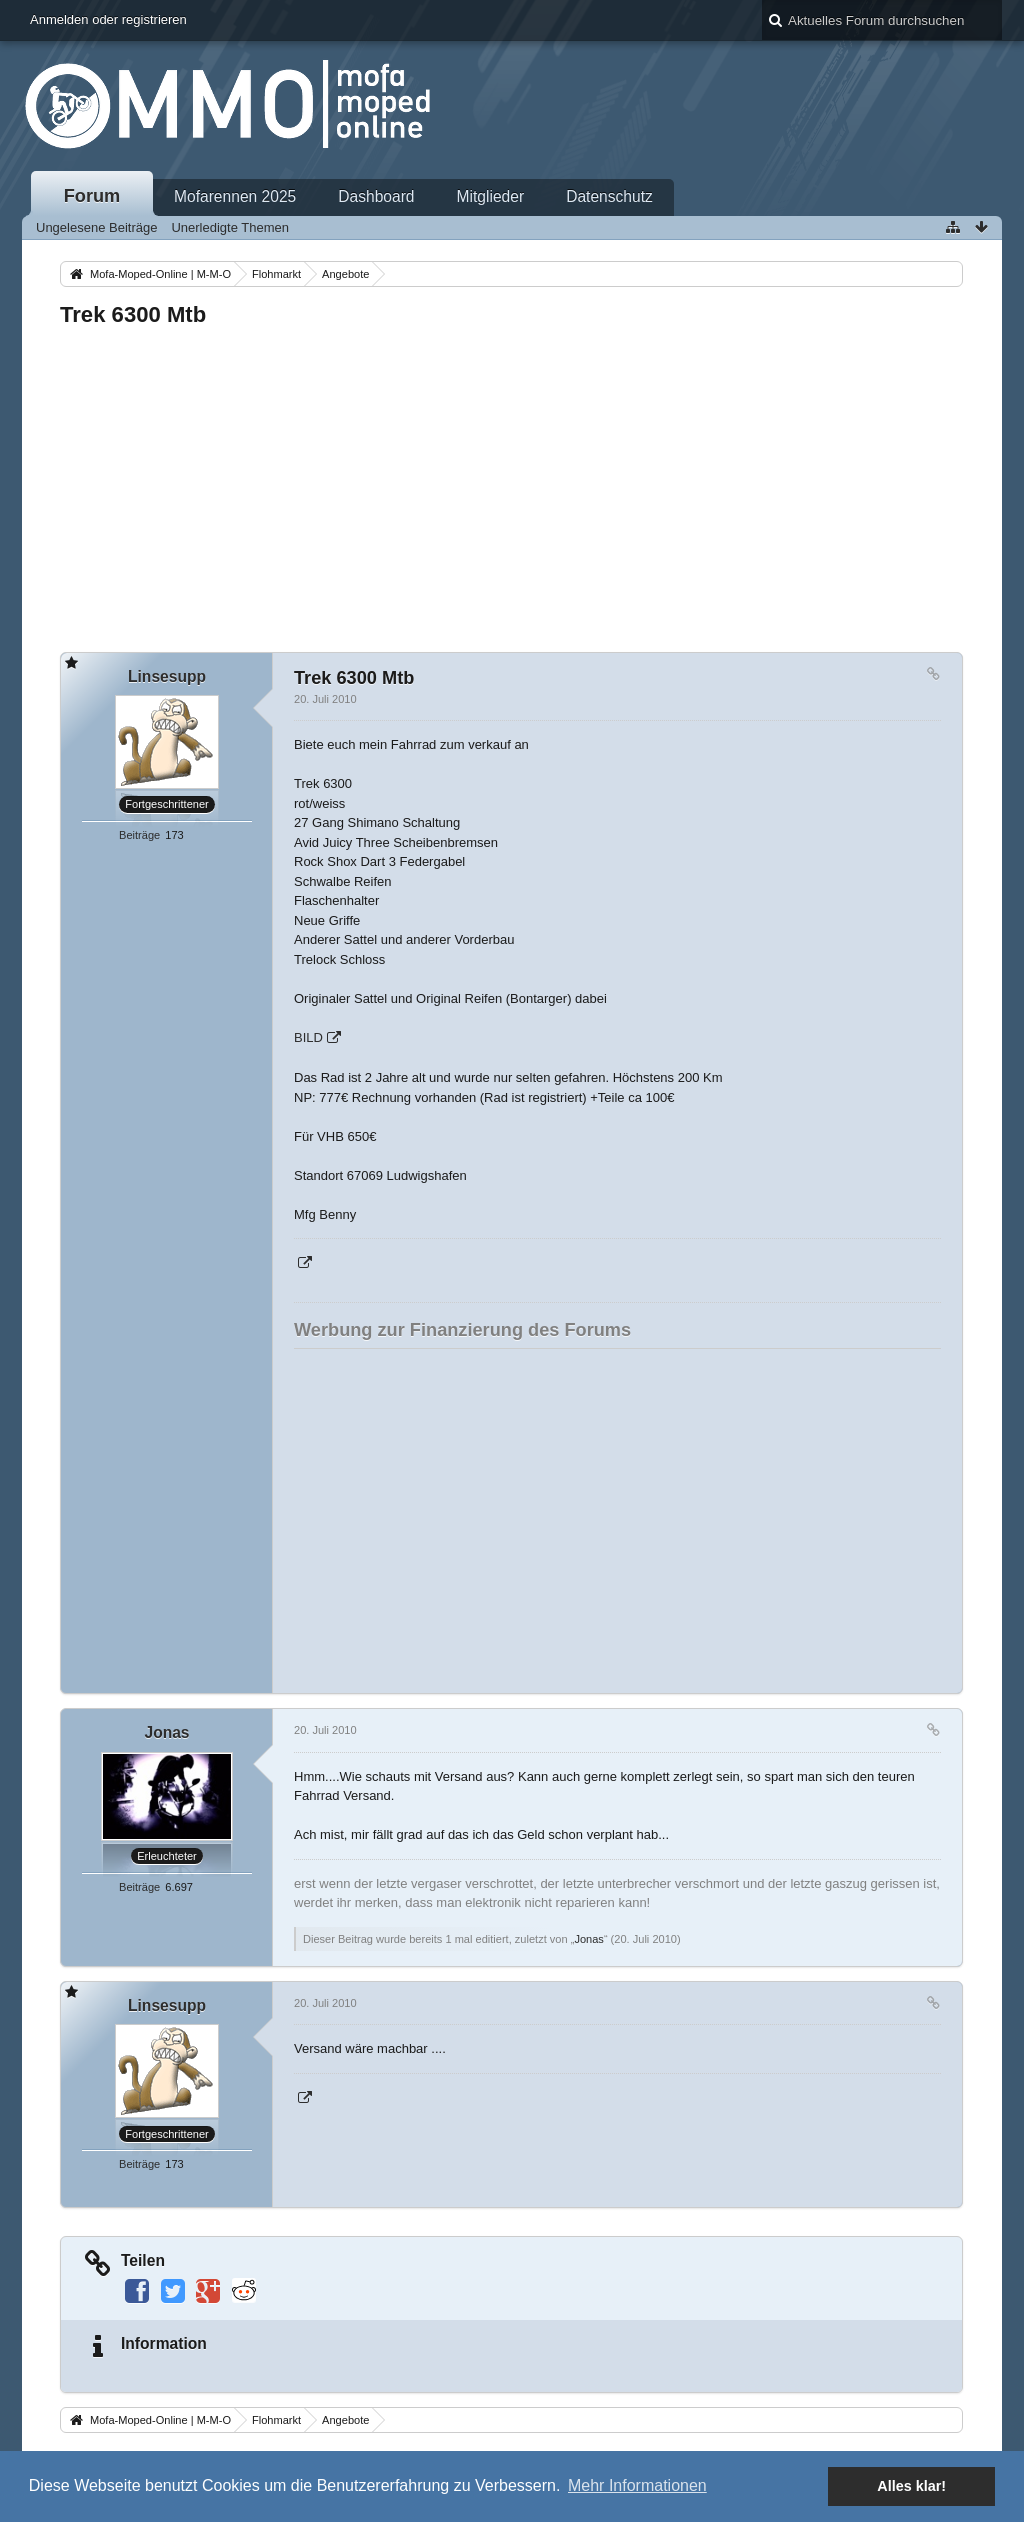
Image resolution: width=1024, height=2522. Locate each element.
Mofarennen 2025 (235, 196)
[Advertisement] (511, 484)
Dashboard (376, 196)
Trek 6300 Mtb (133, 314)
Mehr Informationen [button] (637, 2485)
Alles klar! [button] (911, 2486)
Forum (92, 196)
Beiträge (139, 835)
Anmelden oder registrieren (108, 19)
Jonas (588, 1939)
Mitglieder (491, 196)
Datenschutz (609, 196)
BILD (308, 1037)
